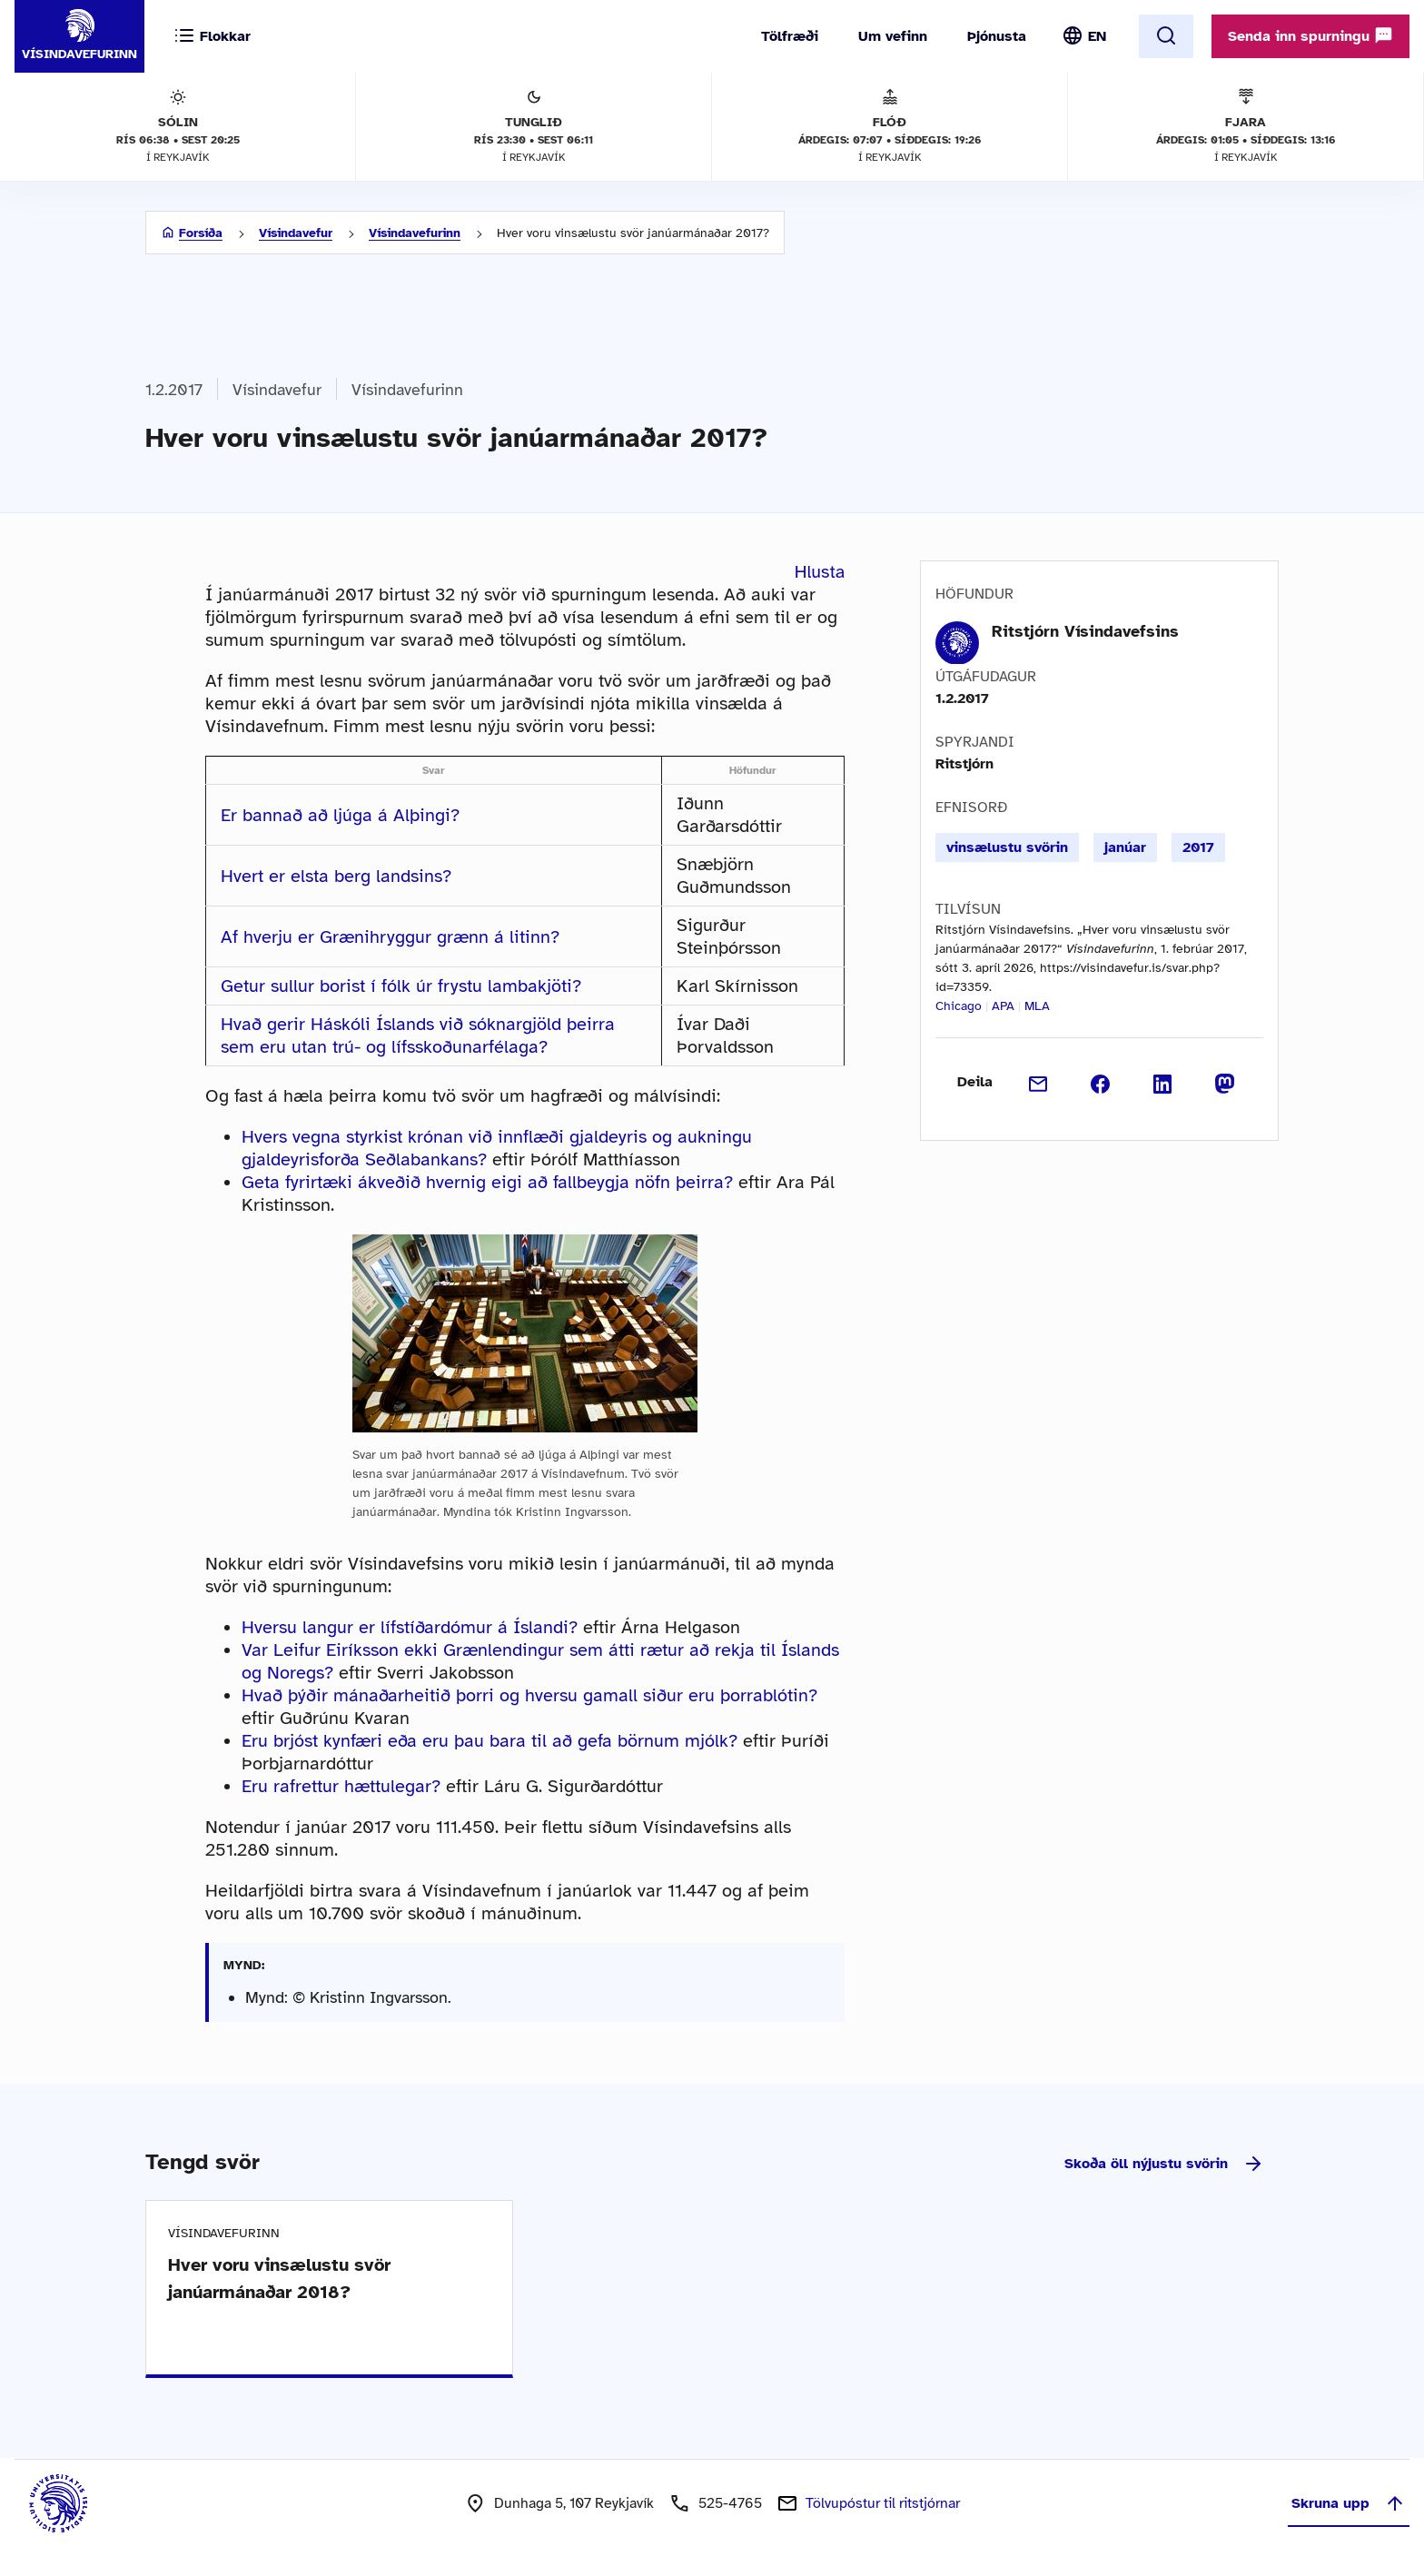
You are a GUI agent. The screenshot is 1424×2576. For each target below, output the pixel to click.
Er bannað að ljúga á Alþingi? (340, 815)
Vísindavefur (295, 233)
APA (1003, 1006)
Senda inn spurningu (1310, 35)
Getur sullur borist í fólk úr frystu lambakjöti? (401, 986)
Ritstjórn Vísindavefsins (1085, 631)
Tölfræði (789, 36)
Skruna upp (1348, 2503)
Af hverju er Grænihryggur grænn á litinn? (390, 937)
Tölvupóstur (883, 2503)
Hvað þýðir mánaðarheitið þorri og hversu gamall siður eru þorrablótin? (529, 1695)
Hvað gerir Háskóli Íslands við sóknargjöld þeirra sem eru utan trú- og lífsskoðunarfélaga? (418, 1035)
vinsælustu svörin (1007, 847)
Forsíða (200, 233)
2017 (1198, 847)
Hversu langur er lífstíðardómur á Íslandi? (410, 1627)
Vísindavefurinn (414, 233)
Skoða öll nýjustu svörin (1164, 2164)
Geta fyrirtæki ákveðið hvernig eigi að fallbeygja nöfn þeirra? (487, 1182)
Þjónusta (996, 36)
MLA (1037, 1006)
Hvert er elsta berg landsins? (336, 876)
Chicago (958, 1006)
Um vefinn (892, 36)
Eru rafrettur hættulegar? (341, 1786)
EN (1097, 36)
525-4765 (730, 2503)
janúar (1125, 847)
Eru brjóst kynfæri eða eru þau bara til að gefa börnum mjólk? (489, 1740)
